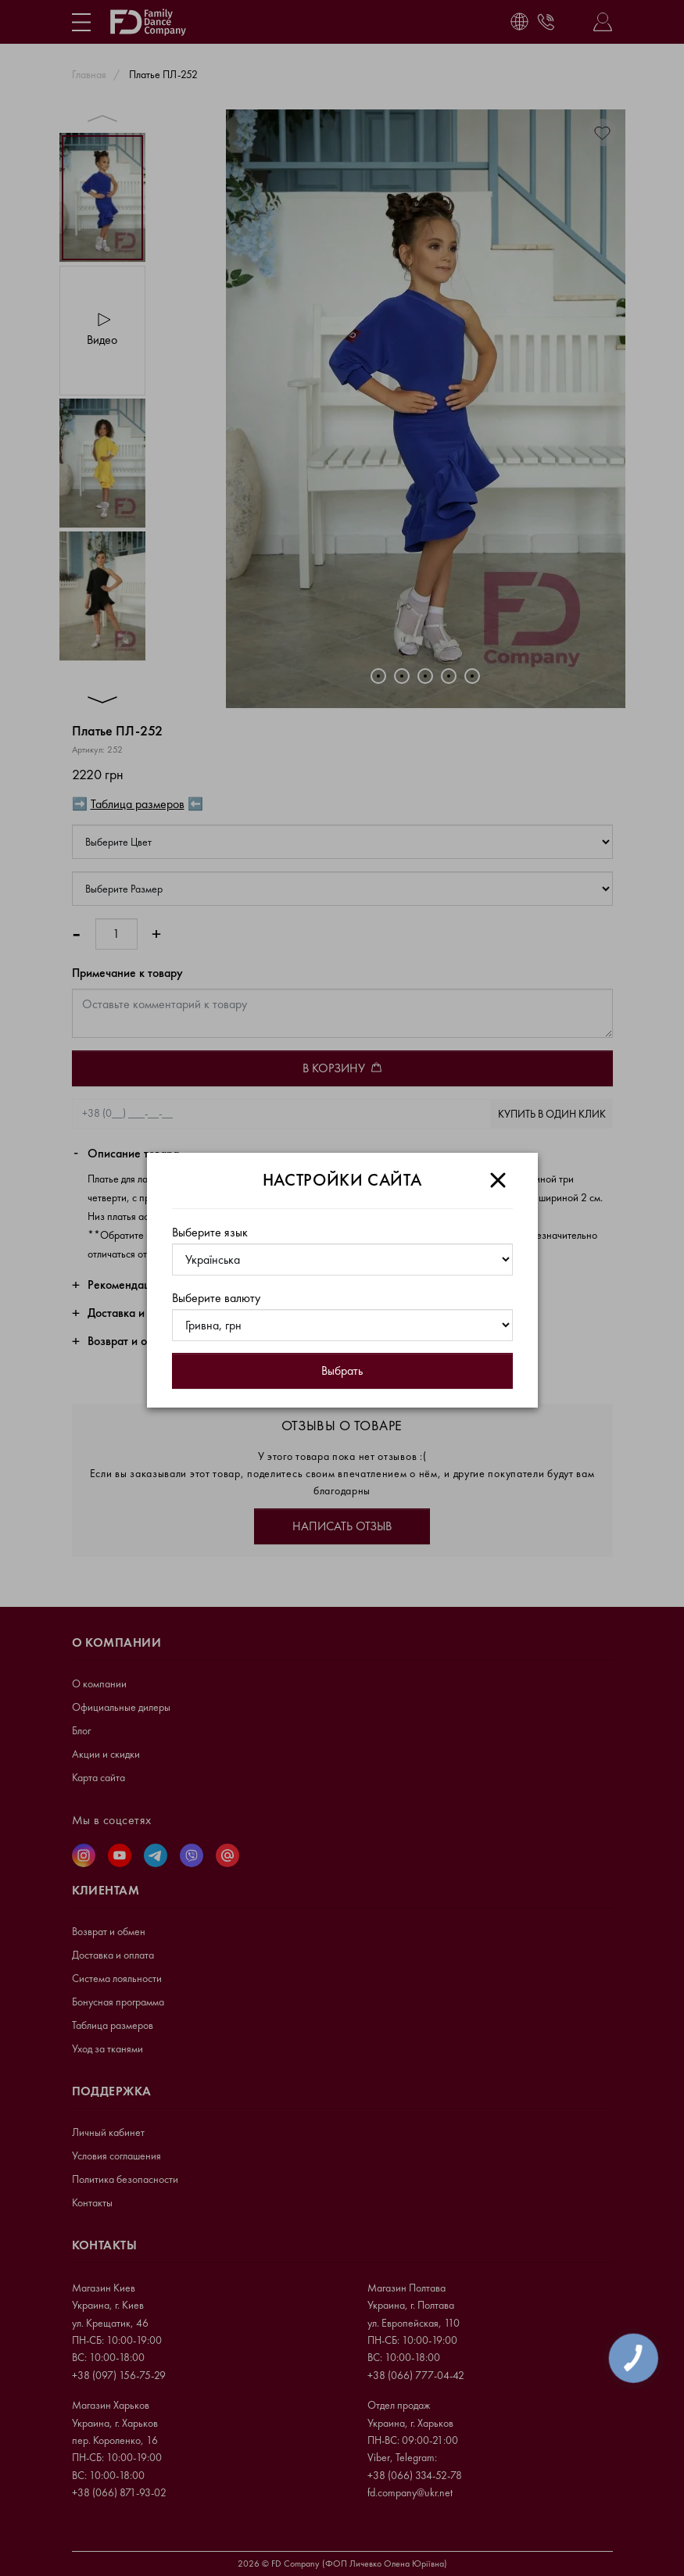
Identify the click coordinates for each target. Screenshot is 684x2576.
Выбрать (342, 1370)
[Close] (498, 1180)
